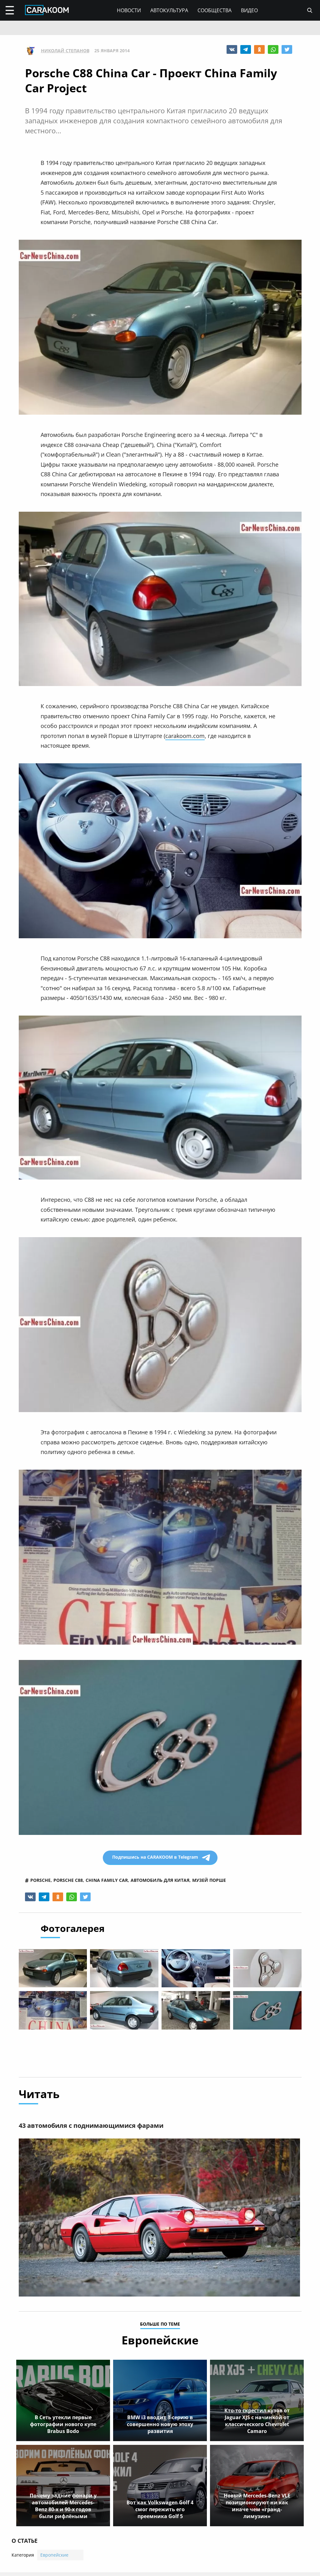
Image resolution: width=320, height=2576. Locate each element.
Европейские (54, 2555)
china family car (107, 1880)
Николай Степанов (65, 51)
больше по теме (160, 2325)
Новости (129, 10)
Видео (249, 10)
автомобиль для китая (160, 1880)
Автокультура (169, 10)
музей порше (209, 1880)
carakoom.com (185, 736)
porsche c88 (68, 1880)
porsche (40, 1880)
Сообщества (215, 10)
